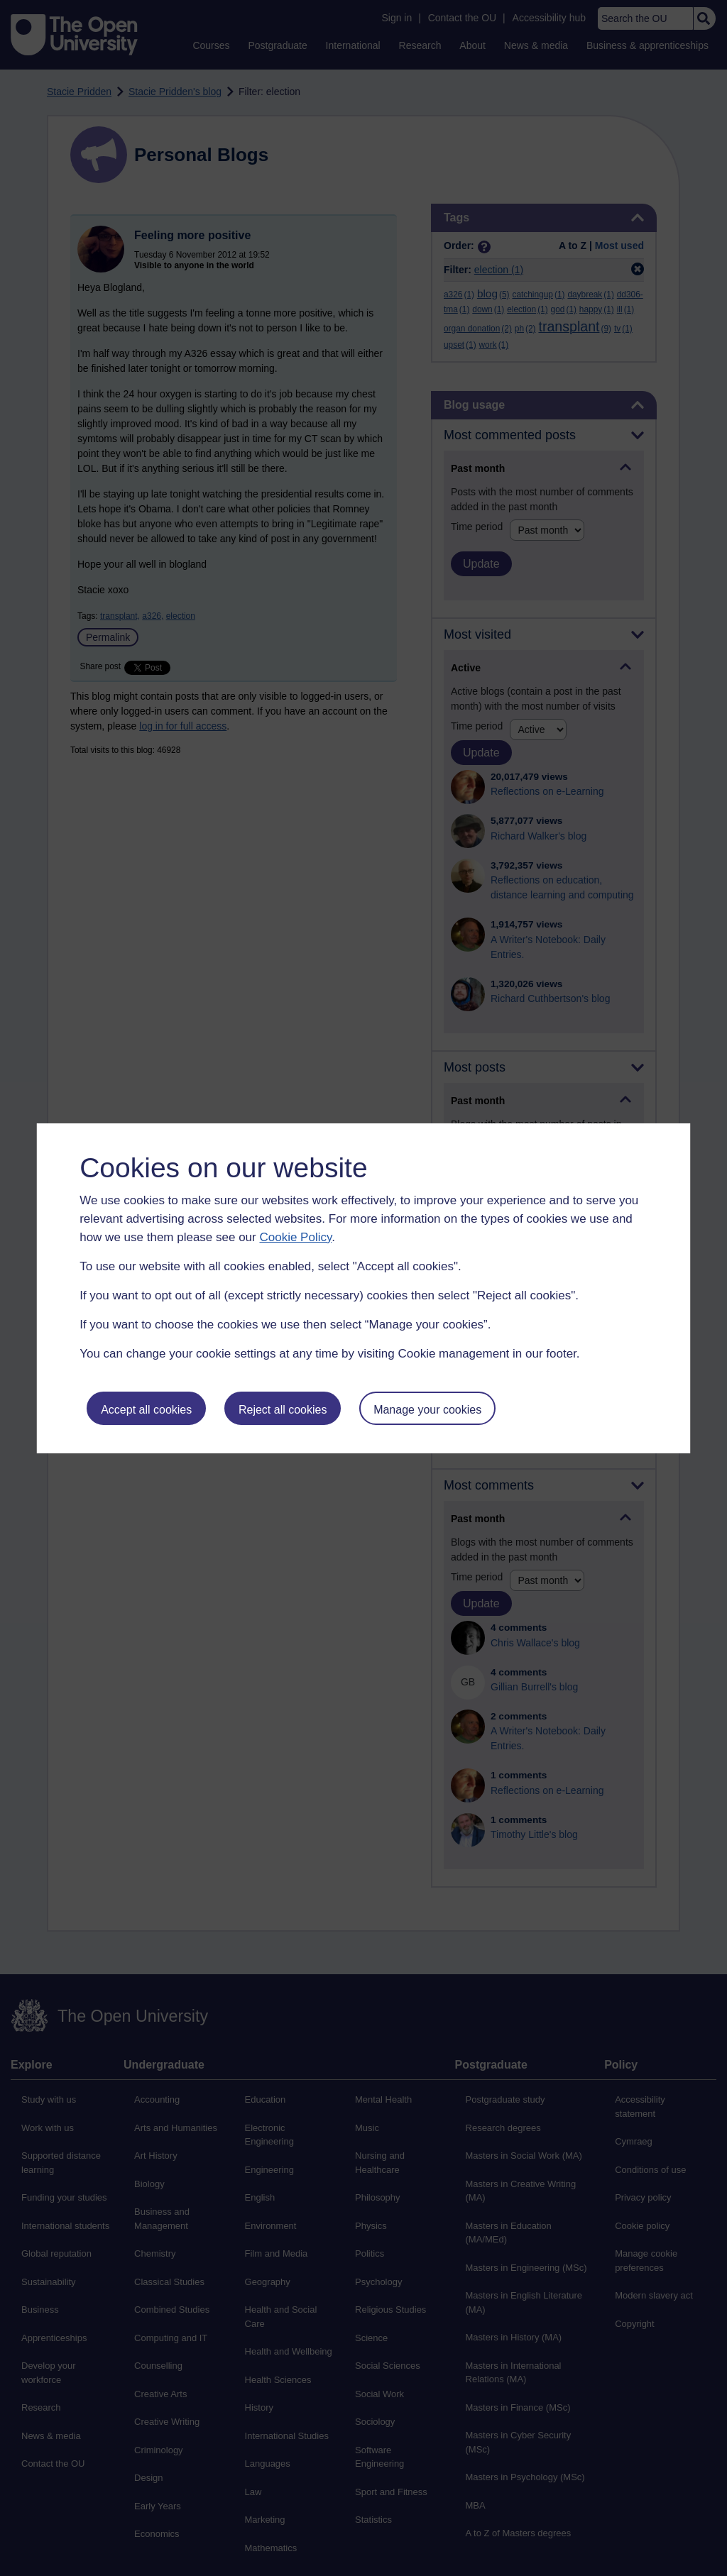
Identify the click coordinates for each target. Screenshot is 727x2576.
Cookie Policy (295, 1237)
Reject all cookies (283, 1410)
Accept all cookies (146, 1410)
